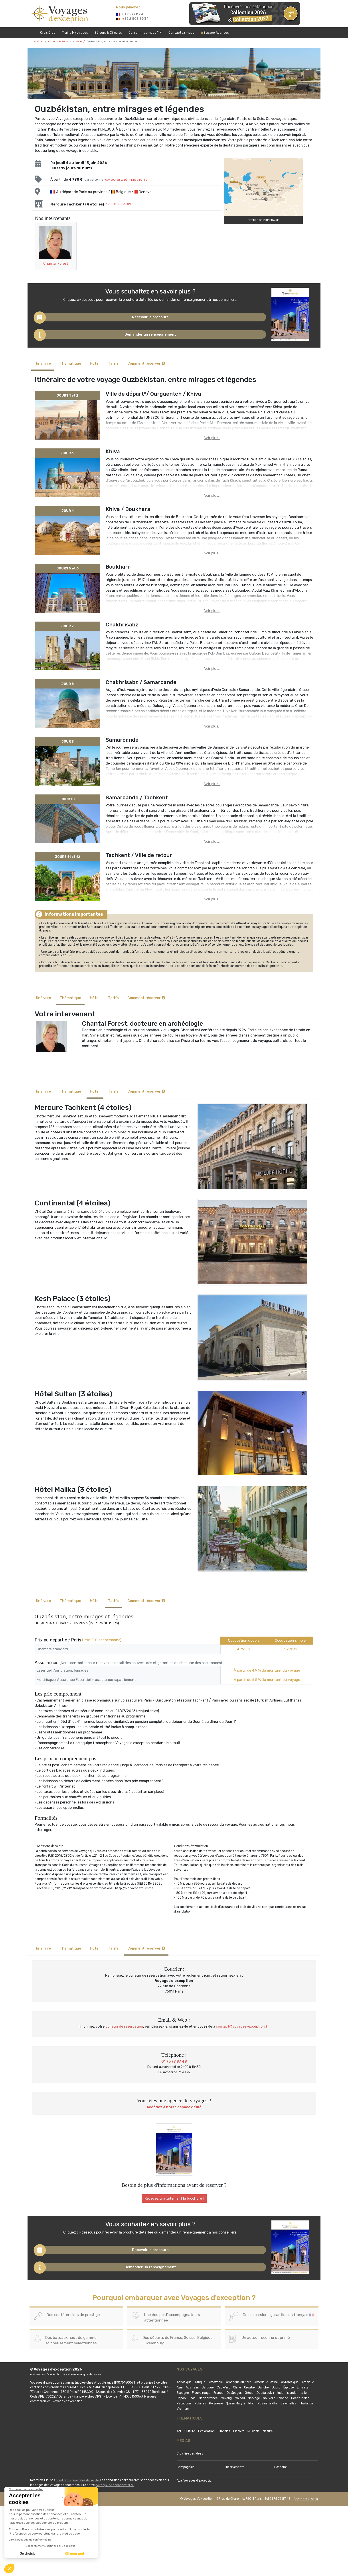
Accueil (38, 41)
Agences (215, 33)
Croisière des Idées (190, 2453)
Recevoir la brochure (102, 317)
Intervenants (234, 2467)
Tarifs (113, 363)
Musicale (253, 2431)
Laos (192, 2398)
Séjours (108, 33)
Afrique (200, 2382)
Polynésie (216, 2403)
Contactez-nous (181, 33)
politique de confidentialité (114, 2485)
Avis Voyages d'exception (195, 2480)
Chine (237, 2387)
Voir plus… (212, 438)
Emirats (302, 2387)
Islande (292, 2393)
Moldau (240, 2398)
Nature (268, 2431)
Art (179, 2431)
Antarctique (290, 2382)
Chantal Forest (55, 263)
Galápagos (234, 2393)
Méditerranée (208, 2398)
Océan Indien (300, 2398)
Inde (280, 2393)
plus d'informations (118, 204)
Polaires (200, 2403)
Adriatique (184, 2382)
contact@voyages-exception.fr (242, 2026)
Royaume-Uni (267, 2403)
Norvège (254, 2398)
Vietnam (183, 2409)
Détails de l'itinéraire (263, 220)
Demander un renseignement (105, 334)
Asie (79, 41)
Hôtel (94, 363)
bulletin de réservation (124, 2026)
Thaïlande (306, 2403)
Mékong (226, 2398)
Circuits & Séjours (59, 41)
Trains (75, 33)
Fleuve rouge (201, 2393)
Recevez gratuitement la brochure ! (174, 2198)
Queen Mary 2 (235, 2403)
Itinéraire (43, 998)
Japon (181, 2398)
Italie (303, 2393)
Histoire (238, 2431)
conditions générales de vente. (78, 2480)
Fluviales (224, 2431)
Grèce (249, 2393)
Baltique (208, 2387)
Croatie (249, 2387)
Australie (192, 2387)
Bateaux (280, 2467)
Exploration (206, 2431)
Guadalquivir (265, 2393)
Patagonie (184, 2403)
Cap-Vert (223, 2387)
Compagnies (185, 2467)
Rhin (251, 2403)
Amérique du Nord (238, 2382)
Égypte (288, 2387)
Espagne (183, 2393)
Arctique (308, 2382)
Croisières (47, 33)
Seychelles (288, 2403)
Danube (263, 2387)
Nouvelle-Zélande (275, 2398)
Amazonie (215, 2382)
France (218, 2393)
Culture (189, 2431)
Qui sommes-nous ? (144, 33)
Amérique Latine (266, 2382)
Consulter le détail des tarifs (126, 179)
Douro (276, 2387)
